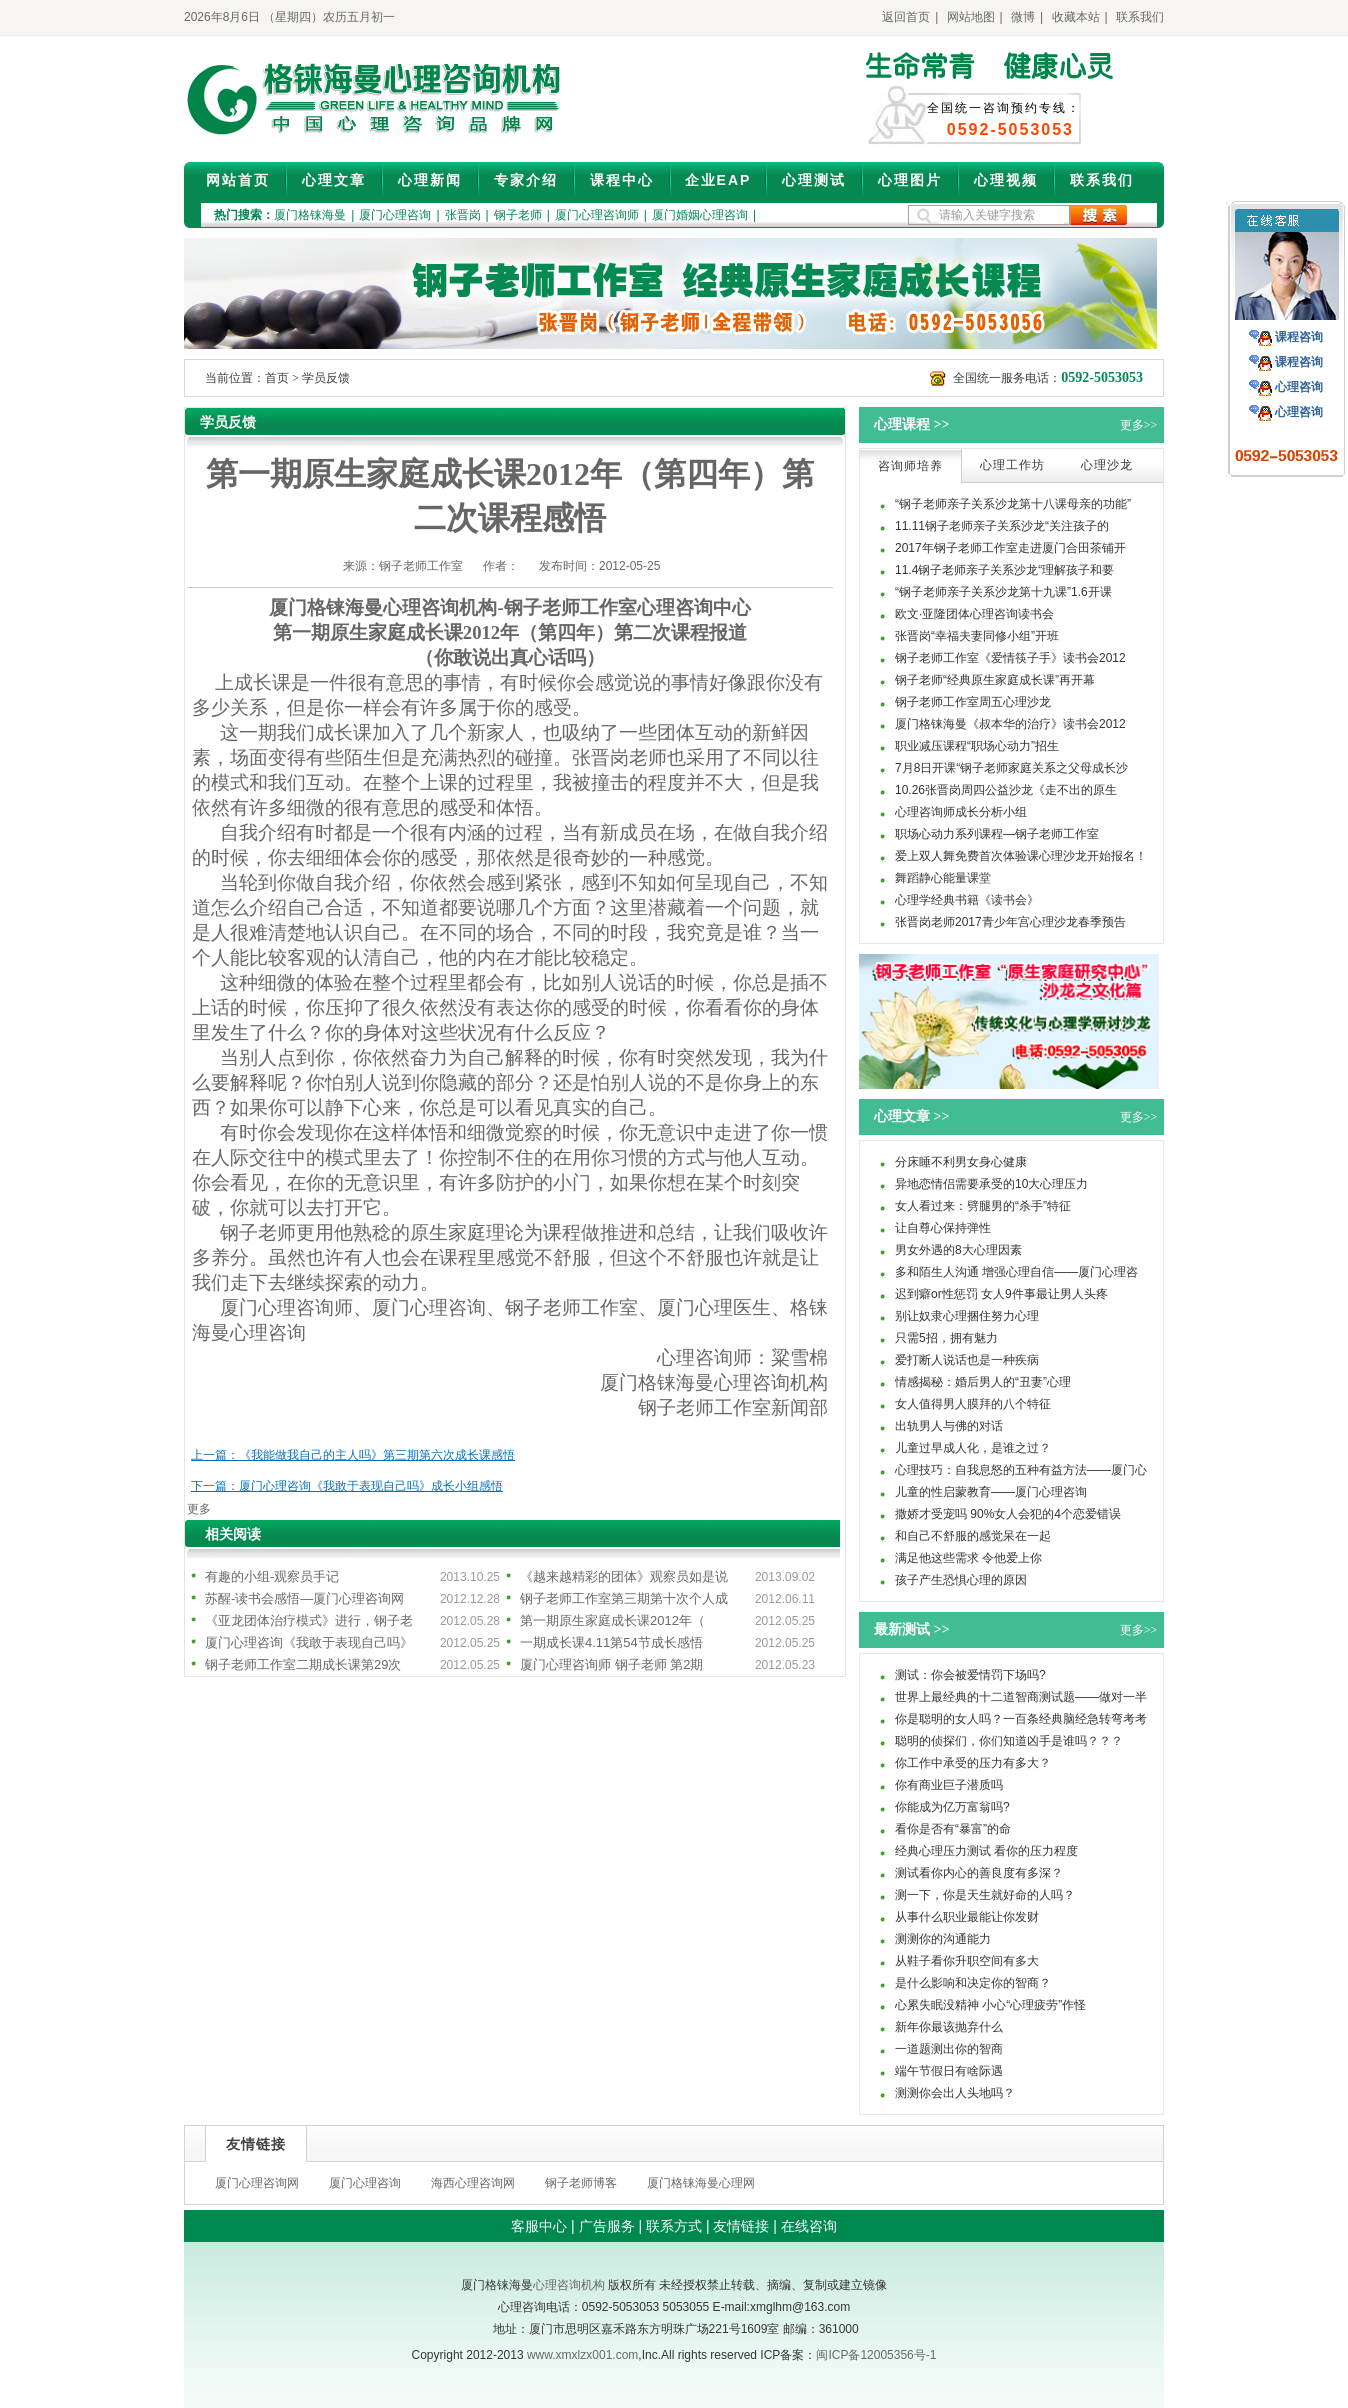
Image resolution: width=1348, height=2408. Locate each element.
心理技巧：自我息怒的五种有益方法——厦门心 (1021, 1470)
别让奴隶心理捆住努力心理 (967, 1316)
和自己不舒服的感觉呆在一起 (973, 1536)
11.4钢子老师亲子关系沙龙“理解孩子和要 (1004, 570)
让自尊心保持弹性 (943, 1228)
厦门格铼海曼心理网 (701, 2183)
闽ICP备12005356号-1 (876, 2355)
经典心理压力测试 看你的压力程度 (986, 1851)
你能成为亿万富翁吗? (952, 1807)
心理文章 (334, 180)
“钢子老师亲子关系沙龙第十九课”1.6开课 (1003, 592)
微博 (1023, 17)
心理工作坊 (1012, 465)
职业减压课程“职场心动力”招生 (977, 746)
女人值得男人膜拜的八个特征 (973, 1404)
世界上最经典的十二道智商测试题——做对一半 (1021, 1697)
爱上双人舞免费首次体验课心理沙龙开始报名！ (1021, 856)
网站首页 (238, 180)
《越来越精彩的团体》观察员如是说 (624, 1576)
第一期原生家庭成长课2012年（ (612, 1620)
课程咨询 (1299, 337)
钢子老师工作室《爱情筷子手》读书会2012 (1010, 658)
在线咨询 (809, 2226)
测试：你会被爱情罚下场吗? (970, 1675)
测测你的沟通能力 (943, 1939)
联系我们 (1140, 17)
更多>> (1139, 425)
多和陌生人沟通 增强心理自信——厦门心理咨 (1016, 1272)
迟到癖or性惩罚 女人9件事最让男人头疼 (1001, 1294)
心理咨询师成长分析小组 (961, 812)
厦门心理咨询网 (257, 2183)
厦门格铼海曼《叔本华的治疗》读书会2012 (1010, 724)
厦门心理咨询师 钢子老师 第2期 (611, 1664)
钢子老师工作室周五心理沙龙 (973, 702)
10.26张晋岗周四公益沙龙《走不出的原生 (1006, 790)
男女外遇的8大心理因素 (958, 1250)
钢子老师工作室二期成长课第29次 (303, 1664)
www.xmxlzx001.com (582, 2355)
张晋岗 (463, 215)
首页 (277, 378)
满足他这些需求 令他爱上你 (968, 1558)
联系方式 (674, 2226)
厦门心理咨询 (395, 215)
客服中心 (539, 2226)
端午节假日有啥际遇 (949, 2071)
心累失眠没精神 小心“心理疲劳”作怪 (990, 2005)
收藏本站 (1076, 17)
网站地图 (971, 17)
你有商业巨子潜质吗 (949, 1785)
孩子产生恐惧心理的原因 (961, 1580)
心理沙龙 (1107, 465)
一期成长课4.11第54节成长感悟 (611, 1642)
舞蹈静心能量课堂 (943, 878)
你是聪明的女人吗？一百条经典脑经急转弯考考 (1021, 1719)
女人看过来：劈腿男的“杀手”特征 (983, 1206)
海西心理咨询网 (473, 2183)
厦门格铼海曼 (310, 215)
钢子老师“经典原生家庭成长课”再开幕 (995, 680)
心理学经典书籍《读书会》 (967, 900)
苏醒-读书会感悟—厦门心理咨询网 (304, 1598)
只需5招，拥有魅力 (946, 1338)
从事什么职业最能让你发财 (967, 1917)
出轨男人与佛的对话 (949, 1426)
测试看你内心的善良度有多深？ (979, 1873)
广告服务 (607, 2226)
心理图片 (910, 180)
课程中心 (622, 180)
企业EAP (718, 180)
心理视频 (1006, 180)
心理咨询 (1299, 387)
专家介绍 (526, 180)
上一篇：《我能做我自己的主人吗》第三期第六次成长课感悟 (353, 1455)
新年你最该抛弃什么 (949, 2027)
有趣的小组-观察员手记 (272, 1576)
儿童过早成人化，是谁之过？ (973, 1448)
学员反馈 (326, 378)
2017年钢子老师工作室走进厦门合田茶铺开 (1010, 548)
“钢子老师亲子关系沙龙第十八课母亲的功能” (1013, 504)
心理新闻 (430, 180)
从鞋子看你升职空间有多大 (967, 1961)
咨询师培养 (910, 466)
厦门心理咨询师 (597, 215)
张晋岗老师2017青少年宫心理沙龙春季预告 (1010, 922)
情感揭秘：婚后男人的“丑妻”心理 (983, 1382)
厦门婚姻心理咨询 (700, 215)
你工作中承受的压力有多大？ (973, 1763)
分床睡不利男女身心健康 (961, 1162)
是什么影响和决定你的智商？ (973, 1983)
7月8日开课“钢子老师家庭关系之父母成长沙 (1011, 768)
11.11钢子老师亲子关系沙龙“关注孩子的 (1002, 526)
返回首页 (906, 17)
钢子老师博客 (581, 2183)
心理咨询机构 (569, 2285)
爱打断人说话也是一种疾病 (967, 1360)
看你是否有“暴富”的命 (953, 1829)
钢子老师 (518, 215)
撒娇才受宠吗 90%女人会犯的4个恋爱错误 (1008, 1514)
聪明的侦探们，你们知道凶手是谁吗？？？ (1009, 1741)
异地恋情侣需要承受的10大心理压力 (991, 1184)
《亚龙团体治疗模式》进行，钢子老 (309, 1620)
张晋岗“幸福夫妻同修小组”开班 (977, 636)
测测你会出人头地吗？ (955, 2093)
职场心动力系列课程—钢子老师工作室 (997, 834)
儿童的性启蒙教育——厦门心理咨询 (991, 1492)
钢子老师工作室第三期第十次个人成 (624, 1598)
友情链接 (741, 2226)
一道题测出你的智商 (949, 2049)
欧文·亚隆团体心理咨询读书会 (974, 614)
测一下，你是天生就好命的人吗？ (985, 1895)
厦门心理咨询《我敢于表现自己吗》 (309, 1642)
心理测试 (814, 180)
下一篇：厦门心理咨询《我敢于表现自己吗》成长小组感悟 (347, 1486)
